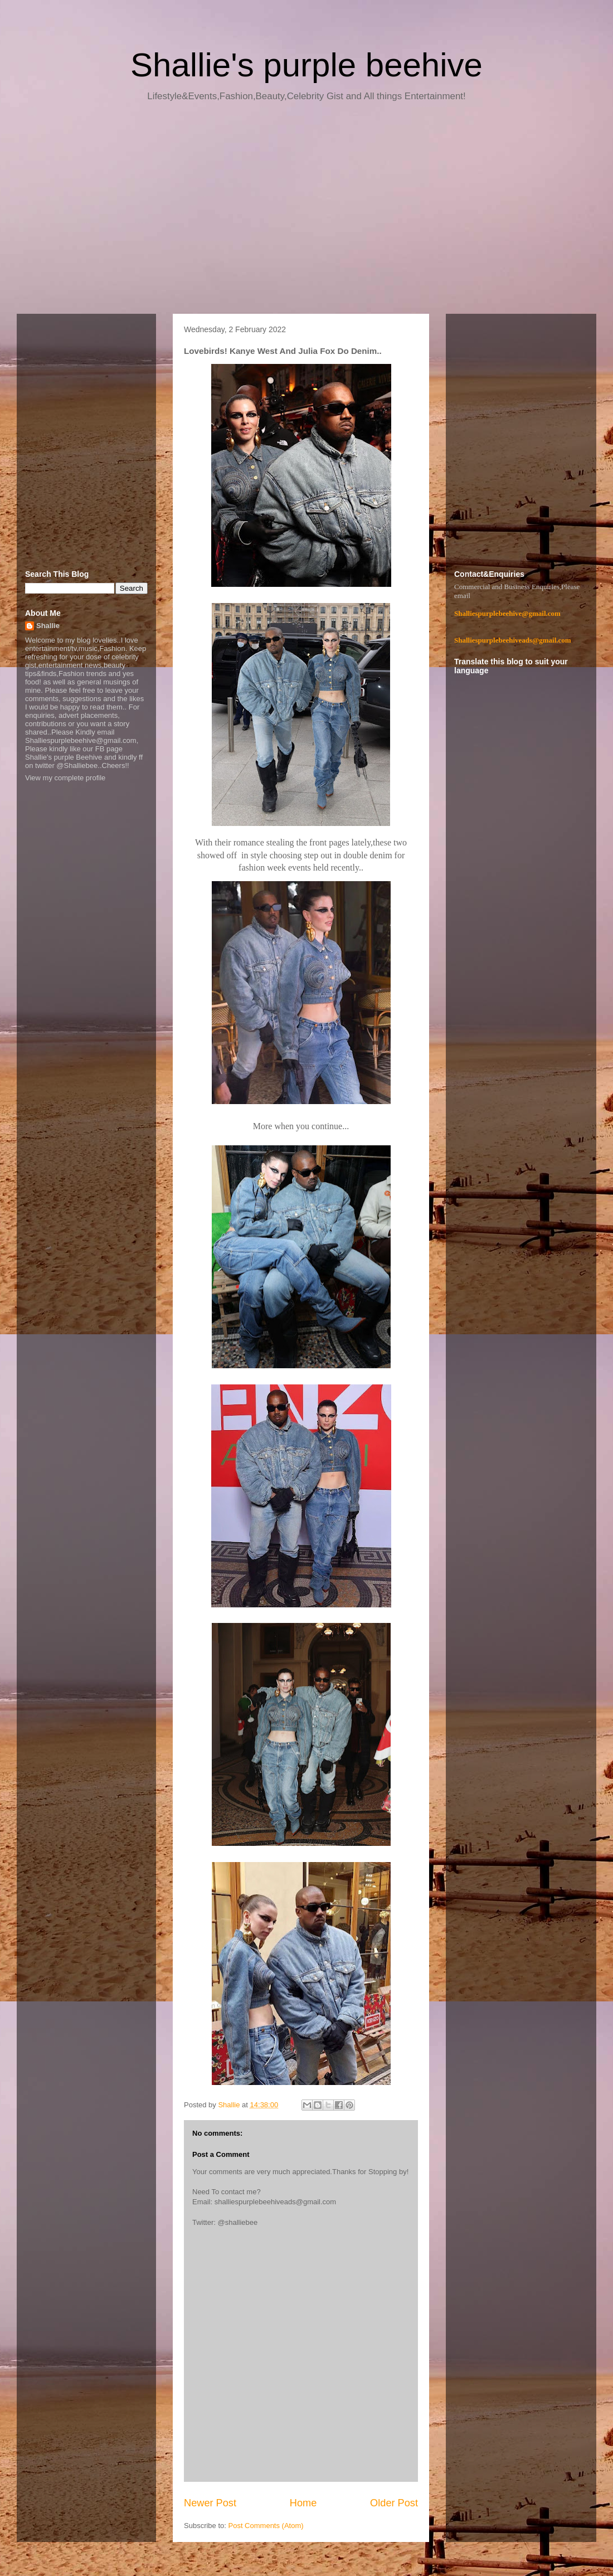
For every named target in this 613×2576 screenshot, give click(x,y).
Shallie (48, 625)
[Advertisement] (306, 212)
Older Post (394, 2503)
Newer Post (210, 2503)
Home (303, 2503)
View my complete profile (65, 778)
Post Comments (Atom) (266, 2525)
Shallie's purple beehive (306, 65)
